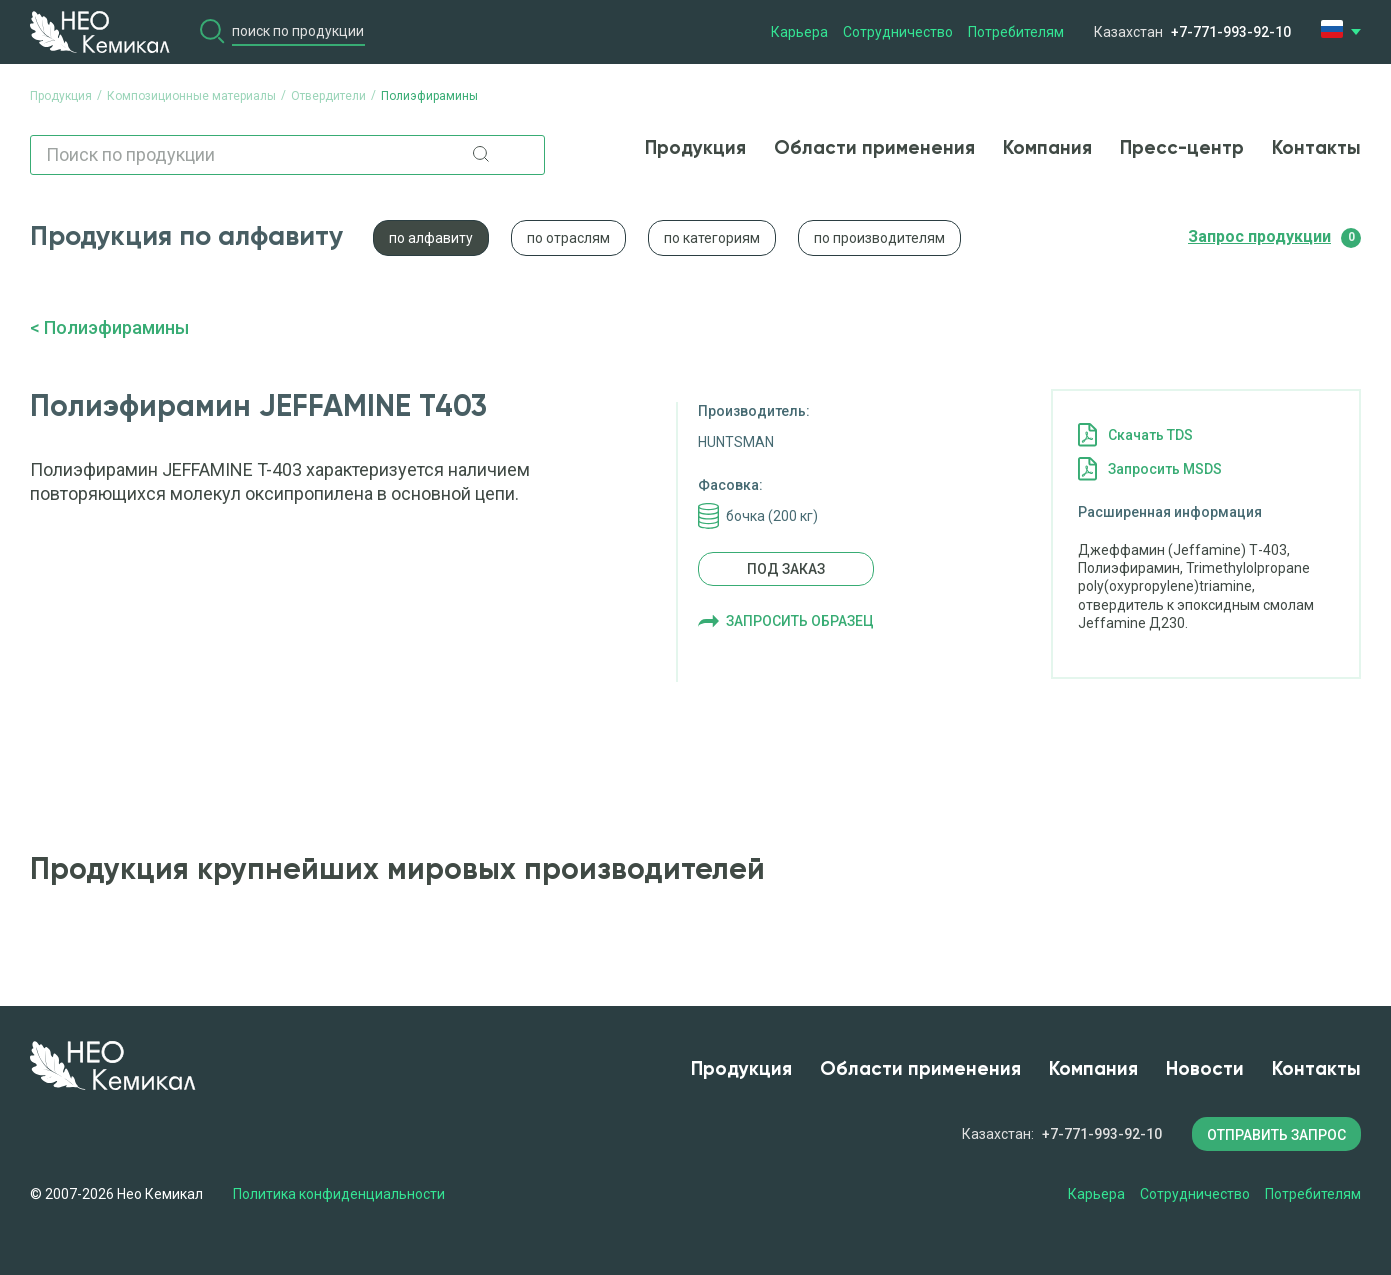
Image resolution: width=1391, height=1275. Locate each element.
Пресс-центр (1182, 148)
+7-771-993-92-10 (1231, 32)
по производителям (879, 238)
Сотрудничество (898, 32)
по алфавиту (431, 238)
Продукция (695, 148)
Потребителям (1016, 32)
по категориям (712, 238)
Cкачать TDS (1150, 435)
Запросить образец (800, 621)
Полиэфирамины (116, 327)
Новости (1205, 1069)
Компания (1047, 148)
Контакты (1316, 148)
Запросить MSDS (1165, 469)
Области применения (874, 148)
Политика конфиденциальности (339, 1194)
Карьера (799, 32)
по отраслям (568, 238)
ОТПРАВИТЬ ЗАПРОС (1276, 1135)
